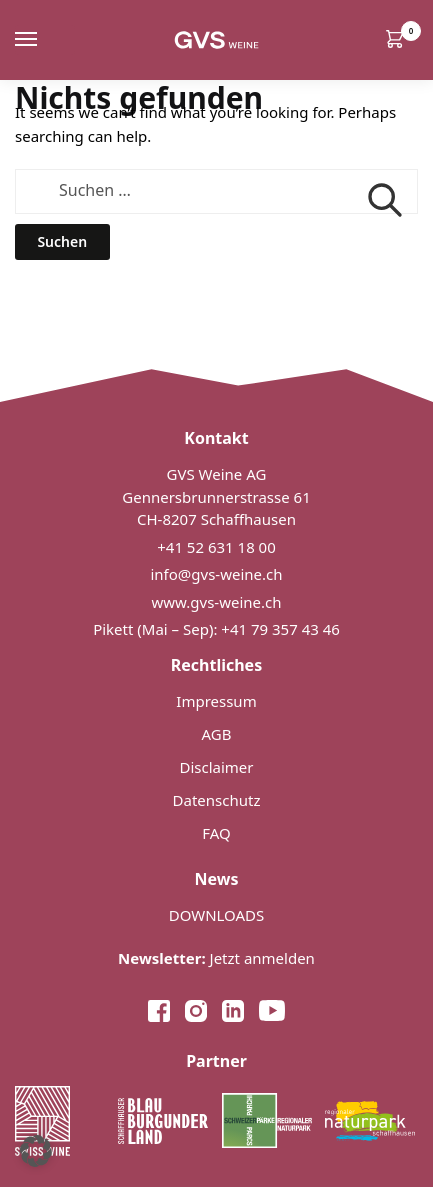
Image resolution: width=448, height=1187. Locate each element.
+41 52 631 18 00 (216, 547)
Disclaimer (216, 767)
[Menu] (45, 40)
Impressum (216, 701)
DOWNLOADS (217, 915)
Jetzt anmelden (216, 958)
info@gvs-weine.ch (216, 574)
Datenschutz (217, 800)
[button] (36, 1151)
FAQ (216, 833)
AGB (217, 734)
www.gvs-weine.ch (217, 602)
